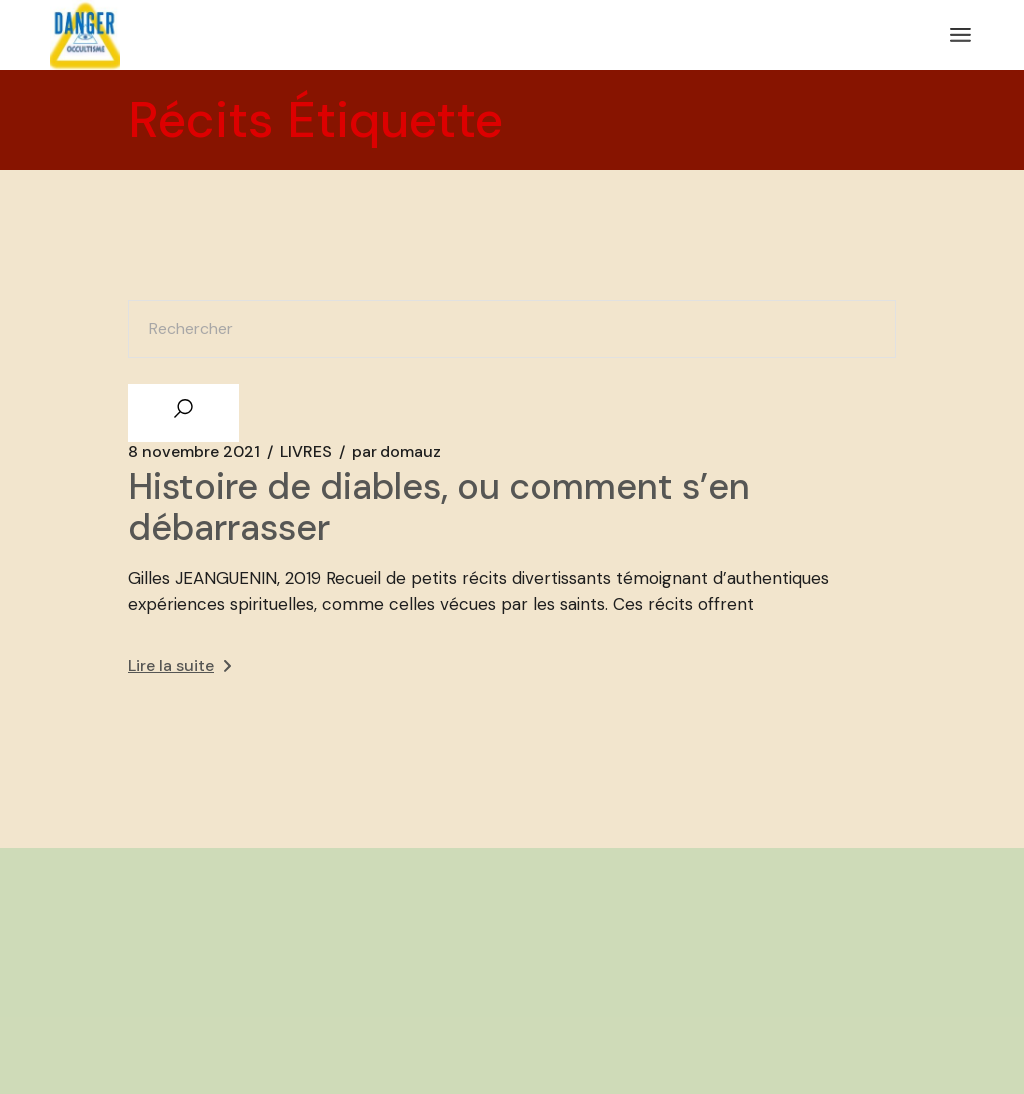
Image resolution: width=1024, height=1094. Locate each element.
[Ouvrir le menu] (960, 35)
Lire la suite (179, 665)
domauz (396, 452)
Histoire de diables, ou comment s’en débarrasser (439, 507)
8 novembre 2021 (194, 452)
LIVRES (306, 452)
